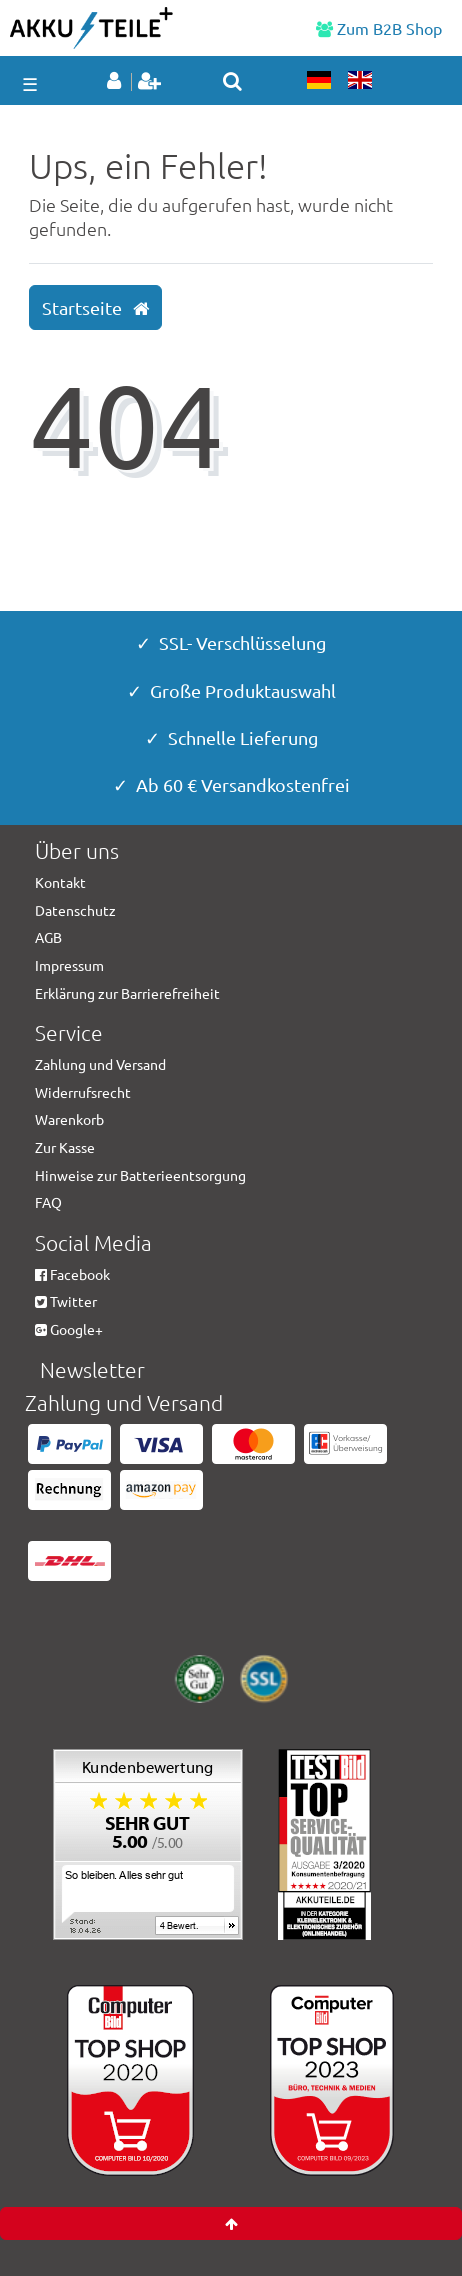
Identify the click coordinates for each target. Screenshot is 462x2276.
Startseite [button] (95, 308)
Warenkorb (69, 1119)
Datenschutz (75, 910)
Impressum (69, 965)
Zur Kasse (65, 1147)
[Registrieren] (151, 82)
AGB (48, 937)
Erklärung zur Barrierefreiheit (127, 993)
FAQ (48, 1202)
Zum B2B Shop (379, 28)
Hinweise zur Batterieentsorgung (140, 1175)
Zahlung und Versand (100, 1064)
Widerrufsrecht (83, 1092)
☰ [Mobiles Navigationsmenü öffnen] (30, 83)
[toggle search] (232, 81)
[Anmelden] (117, 82)
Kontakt (60, 882)
